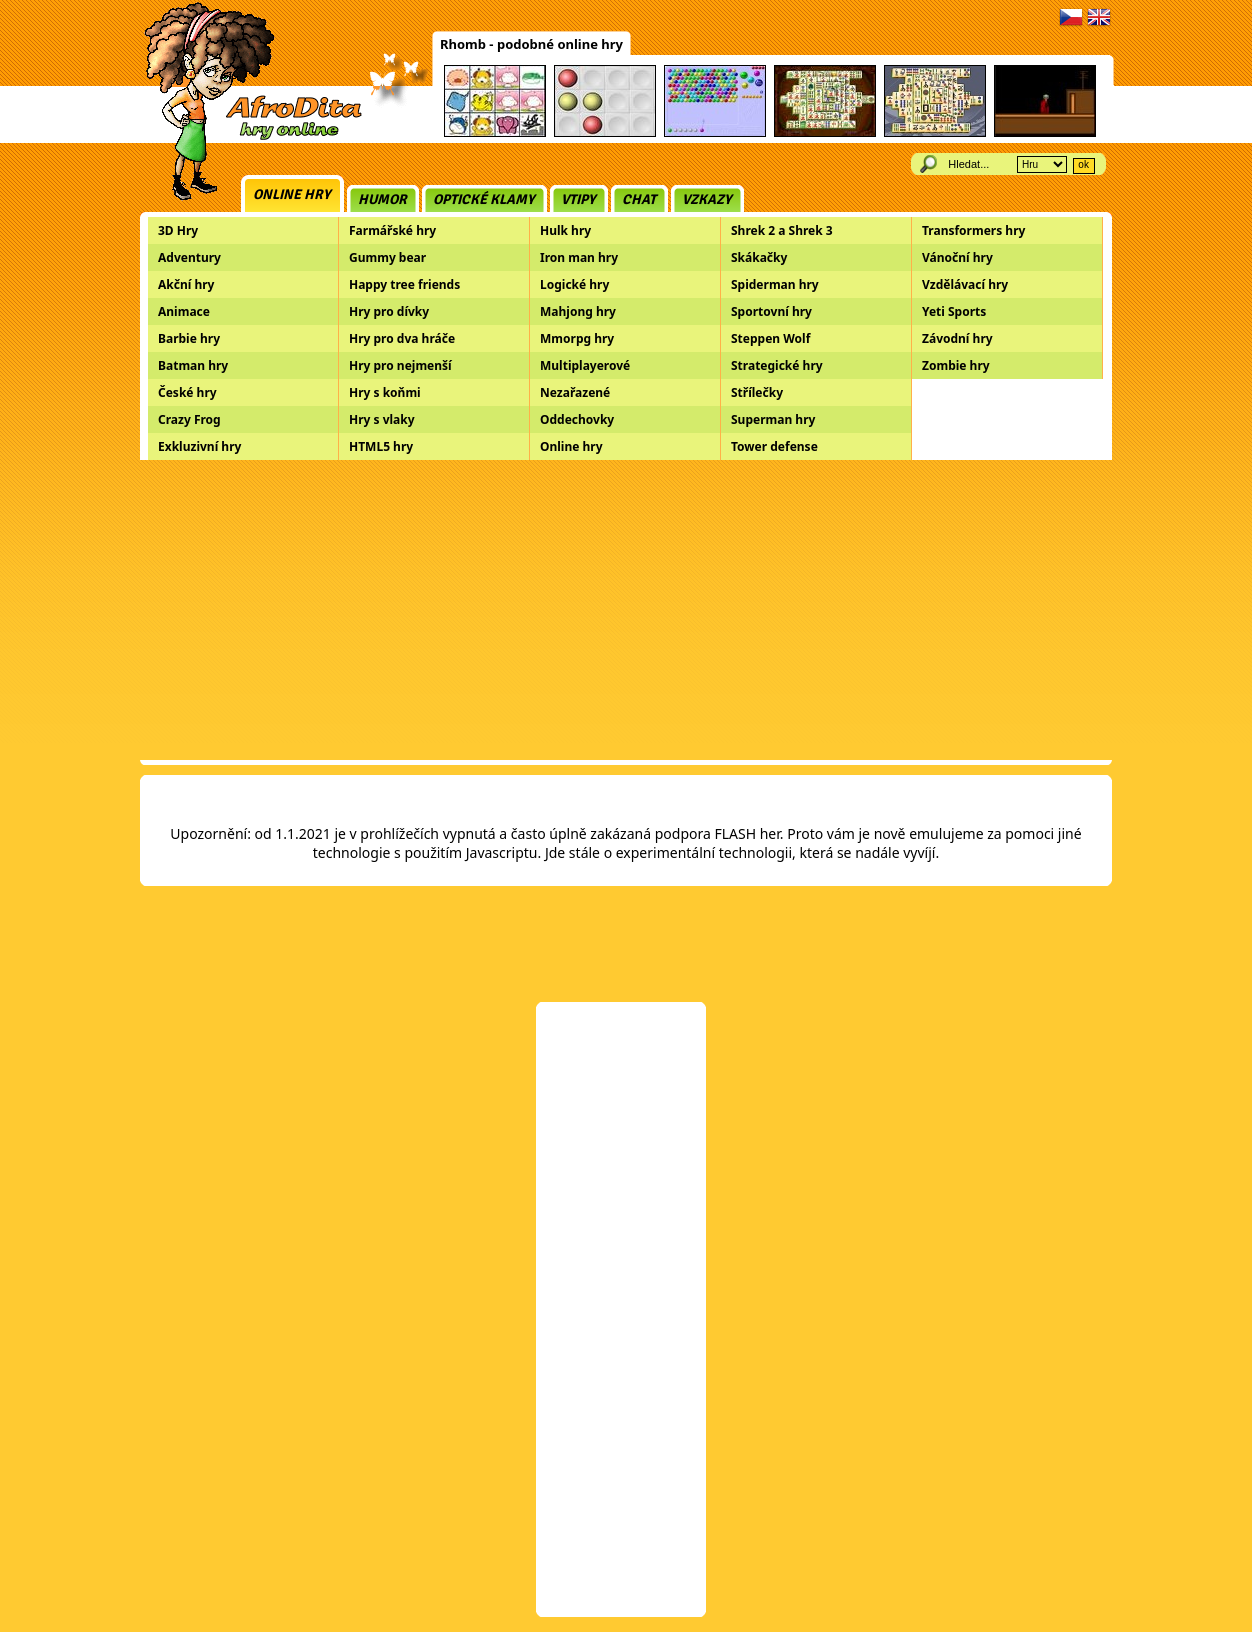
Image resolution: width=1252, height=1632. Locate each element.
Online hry (292, 194)
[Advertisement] (626, 610)
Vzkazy (707, 199)
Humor (382, 199)
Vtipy (578, 199)
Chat (639, 199)
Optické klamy (484, 199)
